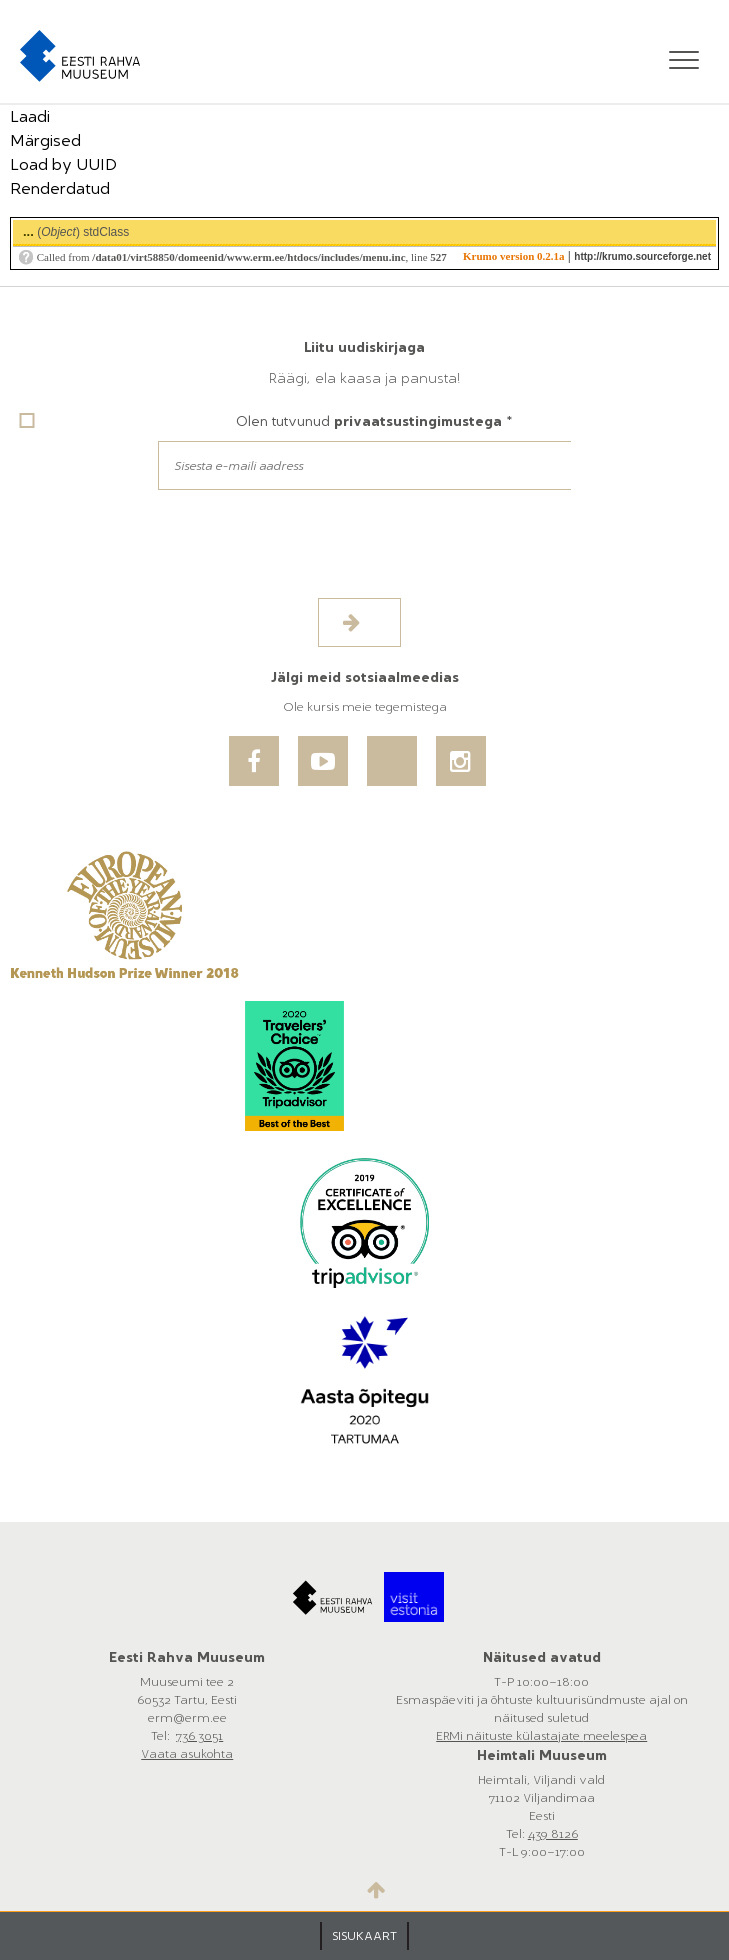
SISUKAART (364, 1936)
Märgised (45, 140)
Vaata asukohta (187, 1754)
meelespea (615, 1736)
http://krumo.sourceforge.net (642, 256)
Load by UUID (63, 164)
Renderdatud (60, 188)
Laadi (30, 116)
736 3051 (199, 1736)
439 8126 (553, 1834)
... (28, 231)
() (76, 231)
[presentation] (172, 559)
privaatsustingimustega (418, 421)
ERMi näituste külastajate (509, 1736)
